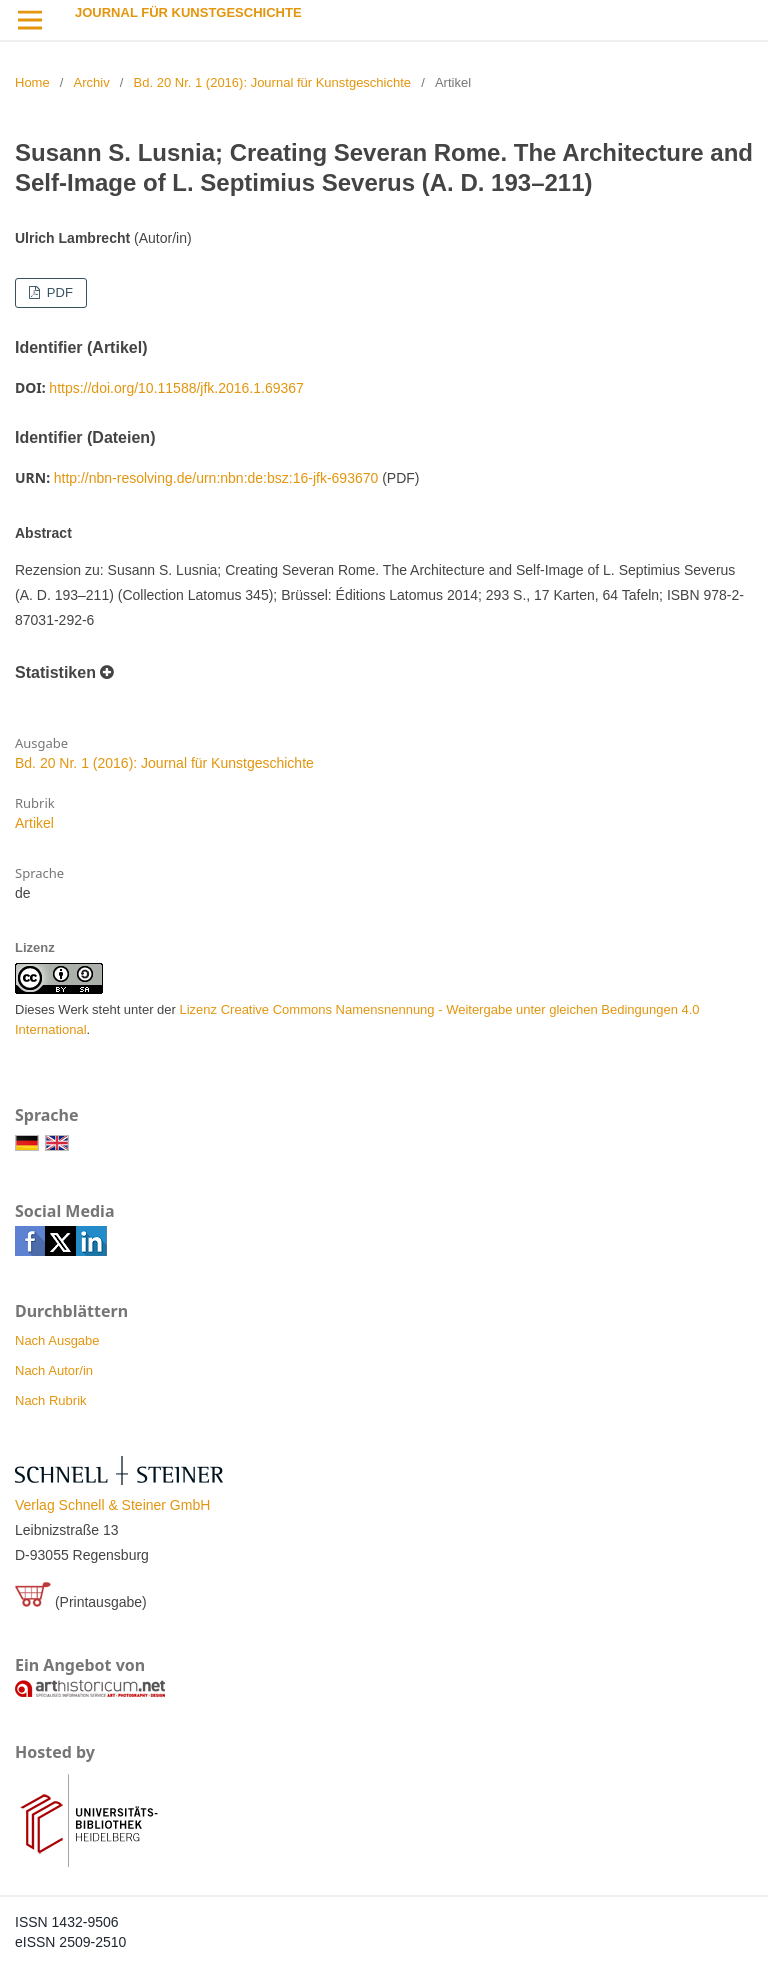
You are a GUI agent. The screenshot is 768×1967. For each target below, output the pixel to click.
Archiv (92, 82)
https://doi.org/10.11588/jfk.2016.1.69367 (176, 388)
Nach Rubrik (51, 1400)
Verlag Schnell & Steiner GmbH (112, 1505)
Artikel (34, 823)
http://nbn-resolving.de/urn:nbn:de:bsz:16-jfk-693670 (216, 478)
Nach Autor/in (54, 1370)
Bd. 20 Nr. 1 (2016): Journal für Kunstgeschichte (273, 82)
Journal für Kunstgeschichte (188, 12)
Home (32, 82)
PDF (58, 292)
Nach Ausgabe (57, 1340)
